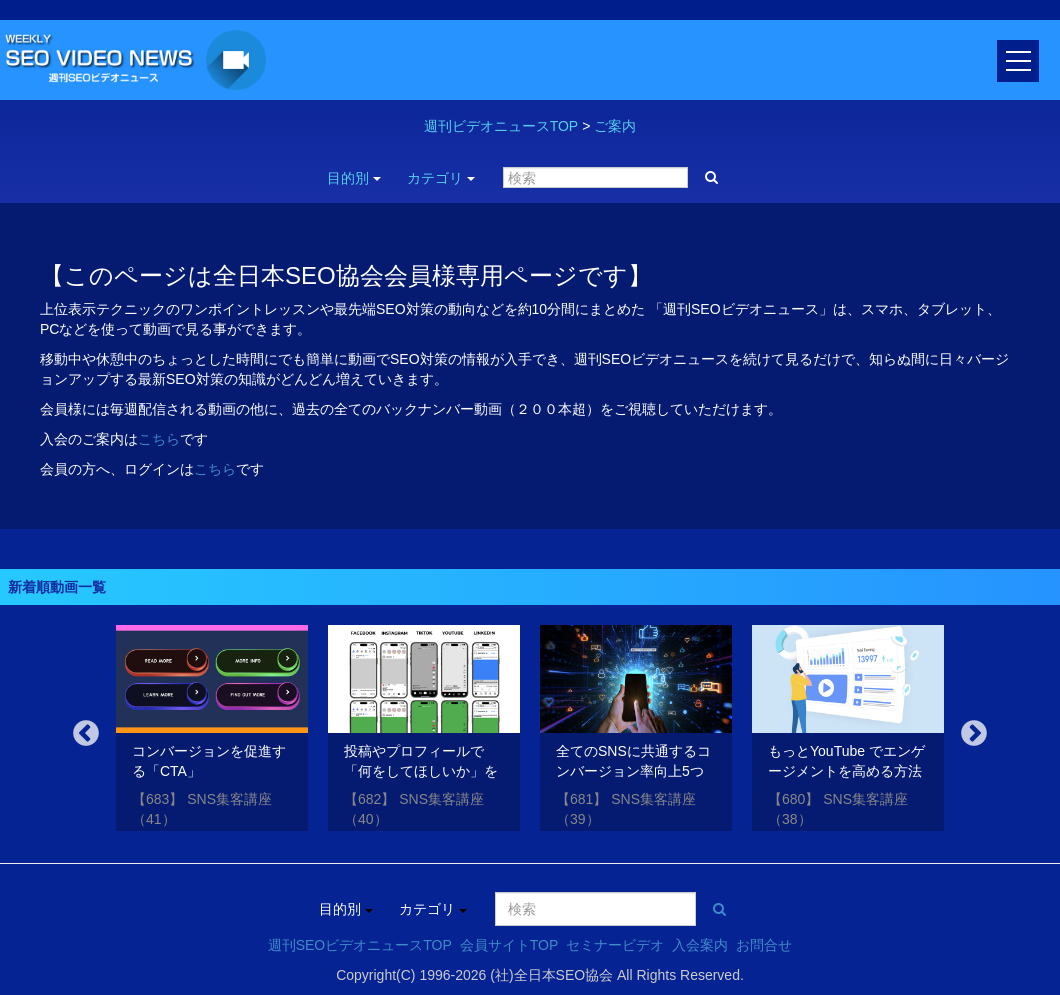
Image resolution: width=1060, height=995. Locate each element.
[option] (212, 731)
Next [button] (974, 734)
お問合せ (764, 945)
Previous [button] (86, 734)
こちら (159, 439)
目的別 (354, 178)
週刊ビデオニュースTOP (501, 126)
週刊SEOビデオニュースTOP (360, 945)
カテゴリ (441, 178)
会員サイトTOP (509, 945)
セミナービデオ (615, 945)
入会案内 (700, 945)
